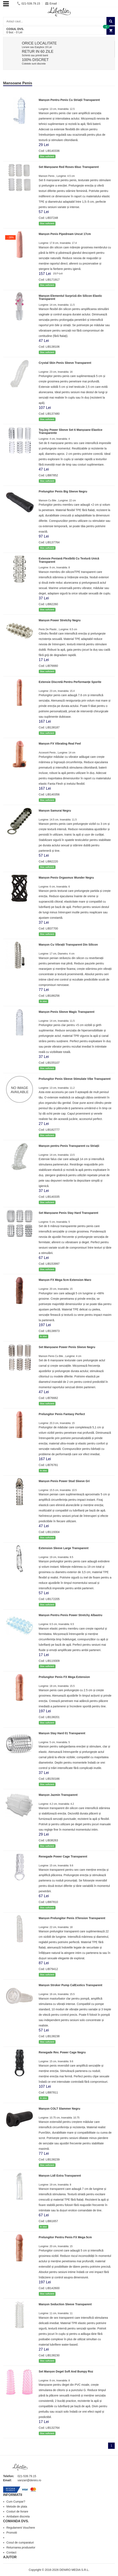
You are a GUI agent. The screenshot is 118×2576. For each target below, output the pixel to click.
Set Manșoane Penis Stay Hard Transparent (68, 1212)
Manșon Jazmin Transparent (58, 1794)
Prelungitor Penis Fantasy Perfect (62, 1414)
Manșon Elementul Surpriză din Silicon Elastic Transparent (70, 297)
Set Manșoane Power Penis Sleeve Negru (67, 1347)
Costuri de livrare (17, 2511)
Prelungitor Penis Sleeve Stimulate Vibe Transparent (75, 1078)
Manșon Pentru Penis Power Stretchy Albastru (70, 1615)
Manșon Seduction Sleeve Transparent (65, 2304)
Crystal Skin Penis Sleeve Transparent (65, 362)
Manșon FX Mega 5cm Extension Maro (65, 1279)
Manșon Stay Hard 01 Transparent (62, 1733)
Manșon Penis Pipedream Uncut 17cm (65, 234)
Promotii (11, 2532)
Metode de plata (16, 2506)
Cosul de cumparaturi (20, 2542)
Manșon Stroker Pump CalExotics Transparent (70, 1985)
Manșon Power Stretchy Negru (60, 620)
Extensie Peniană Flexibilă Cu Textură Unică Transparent (69, 560)
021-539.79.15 (28, 3)
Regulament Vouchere (20, 2527)
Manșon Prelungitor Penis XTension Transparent (72, 1918)
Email (51, 3)
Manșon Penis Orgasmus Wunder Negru (66, 877)
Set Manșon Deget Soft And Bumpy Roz (66, 2371)
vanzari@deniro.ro (29, 2480)
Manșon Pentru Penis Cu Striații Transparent (69, 100)
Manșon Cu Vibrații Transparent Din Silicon (68, 944)
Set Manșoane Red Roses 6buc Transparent (69, 167)
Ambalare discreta (18, 2516)
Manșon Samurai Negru (55, 810)
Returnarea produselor (20, 2547)
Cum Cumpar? (15, 2501)
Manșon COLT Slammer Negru (59, 2108)
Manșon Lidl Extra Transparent (60, 2175)
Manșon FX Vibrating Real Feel (60, 743)
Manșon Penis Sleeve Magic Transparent (66, 1011)
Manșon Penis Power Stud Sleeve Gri (64, 1481)
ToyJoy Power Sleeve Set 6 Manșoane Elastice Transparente (71, 431)
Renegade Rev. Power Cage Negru (62, 2052)
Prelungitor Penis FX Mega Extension (64, 1677)
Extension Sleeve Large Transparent (63, 1548)
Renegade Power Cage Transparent (63, 1856)
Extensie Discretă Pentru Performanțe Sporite (70, 682)
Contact (11, 2552)
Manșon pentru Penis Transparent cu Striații (69, 1145)
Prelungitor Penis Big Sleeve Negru (63, 491)
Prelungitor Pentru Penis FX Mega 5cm (65, 2237)
